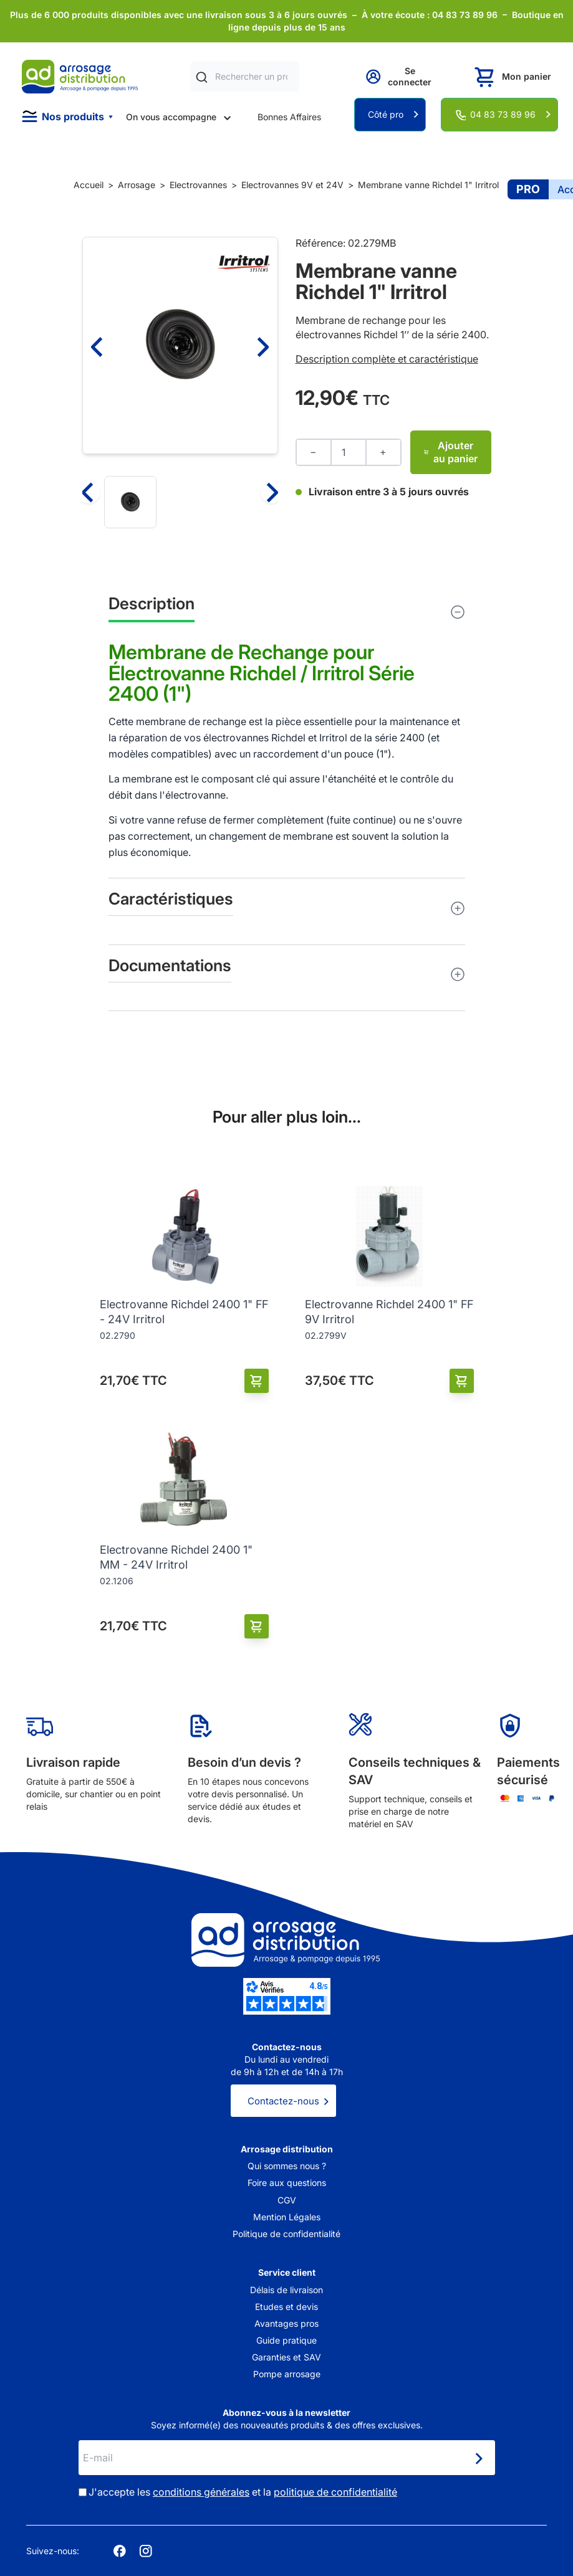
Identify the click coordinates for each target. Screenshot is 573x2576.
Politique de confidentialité (286, 2233)
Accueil (89, 184)
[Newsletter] (478, 2459)
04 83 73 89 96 (503, 114)
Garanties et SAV (286, 2357)
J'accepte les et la (243, 2492)
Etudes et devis (286, 2306)
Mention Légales (286, 2217)
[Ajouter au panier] (256, 1381)
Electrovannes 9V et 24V (292, 184)
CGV (286, 2200)
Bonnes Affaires (289, 117)
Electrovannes (198, 184)
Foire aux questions (287, 2182)
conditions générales (201, 2492)
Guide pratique (286, 2340)
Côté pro (385, 114)
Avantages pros (286, 2323)
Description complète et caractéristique (387, 359)
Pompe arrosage (286, 2374)
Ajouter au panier (450, 452)
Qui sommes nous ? (287, 2165)
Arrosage (136, 184)
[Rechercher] (201, 76)
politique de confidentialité (335, 2492)
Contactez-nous (283, 2101)
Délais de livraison (286, 2289)
